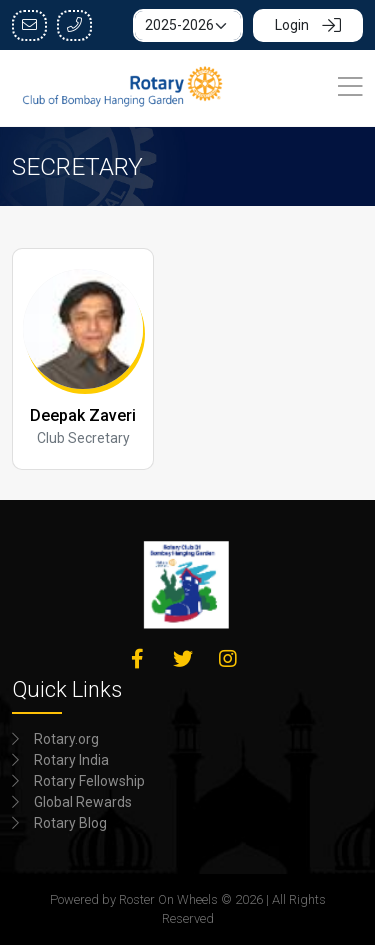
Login (308, 25)
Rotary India (71, 760)
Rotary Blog (70, 823)
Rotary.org (66, 739)
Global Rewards (83, 802)
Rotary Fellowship (89, 781)
